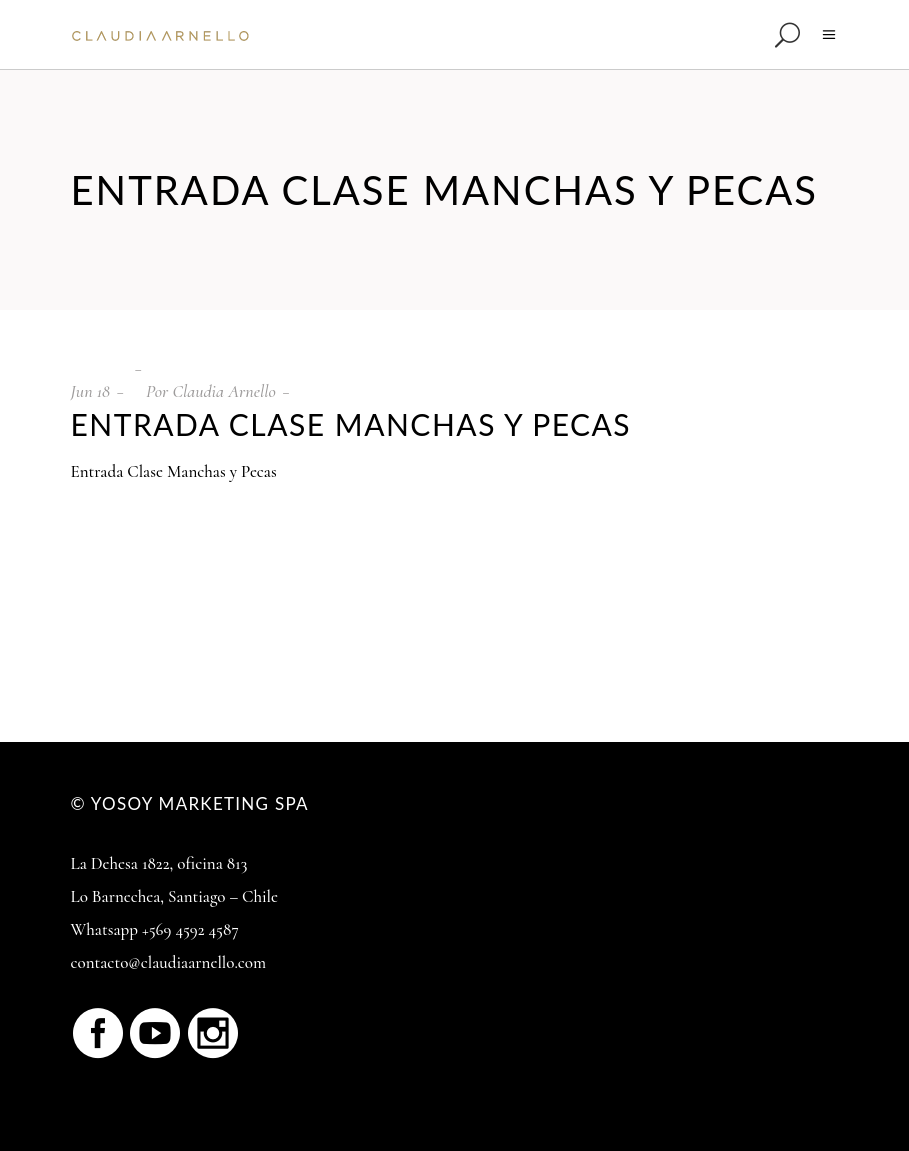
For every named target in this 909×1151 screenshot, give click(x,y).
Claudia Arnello (223, 391)
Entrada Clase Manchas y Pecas (174, 471)
